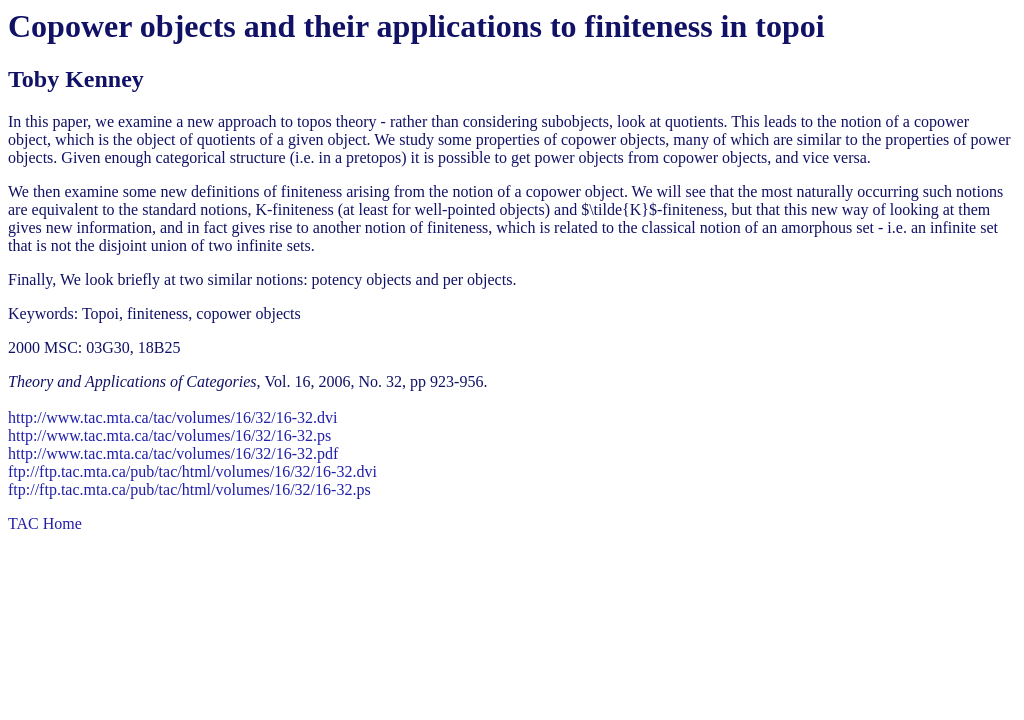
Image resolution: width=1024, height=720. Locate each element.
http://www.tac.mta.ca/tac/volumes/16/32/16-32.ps (169, 435)
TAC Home (45, 523)
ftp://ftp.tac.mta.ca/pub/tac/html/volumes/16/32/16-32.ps (189, 489)
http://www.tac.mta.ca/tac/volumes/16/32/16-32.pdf (173, 453)
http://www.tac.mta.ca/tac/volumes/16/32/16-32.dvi (173, 417)
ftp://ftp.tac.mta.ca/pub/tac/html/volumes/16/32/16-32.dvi (192, 471)
